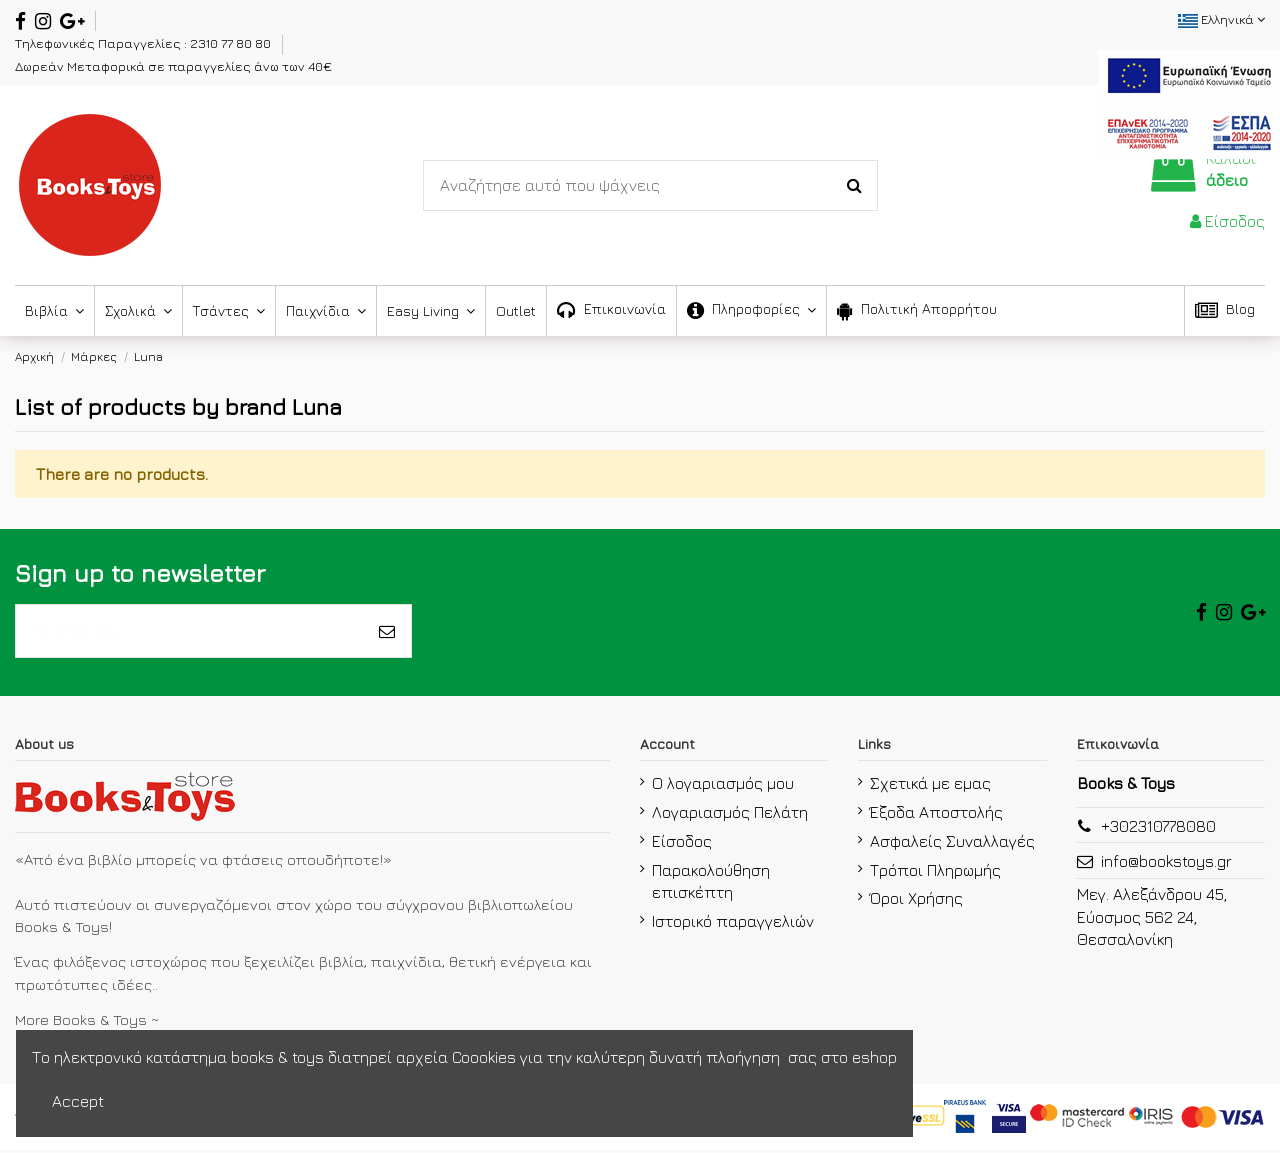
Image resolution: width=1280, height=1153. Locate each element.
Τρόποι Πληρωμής (935, 873)
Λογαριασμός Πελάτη (730, 816)
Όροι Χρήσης (916, 902)
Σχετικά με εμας (930, 787)
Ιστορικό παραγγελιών (733, 924)
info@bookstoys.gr (1166, 865)
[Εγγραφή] (387, 633)
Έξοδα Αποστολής (936, 816)
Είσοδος (682, 844)
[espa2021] (1189, 102)
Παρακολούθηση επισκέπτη (711, 884)
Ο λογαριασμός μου (723, 787)
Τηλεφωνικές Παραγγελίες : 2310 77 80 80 (144, 43)
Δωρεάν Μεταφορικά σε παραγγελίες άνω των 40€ (173, 66)
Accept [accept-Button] (78, 1101)
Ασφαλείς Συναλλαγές (952, 844)
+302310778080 (1158, 830)
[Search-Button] (854, 186)
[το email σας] (189, 633)
